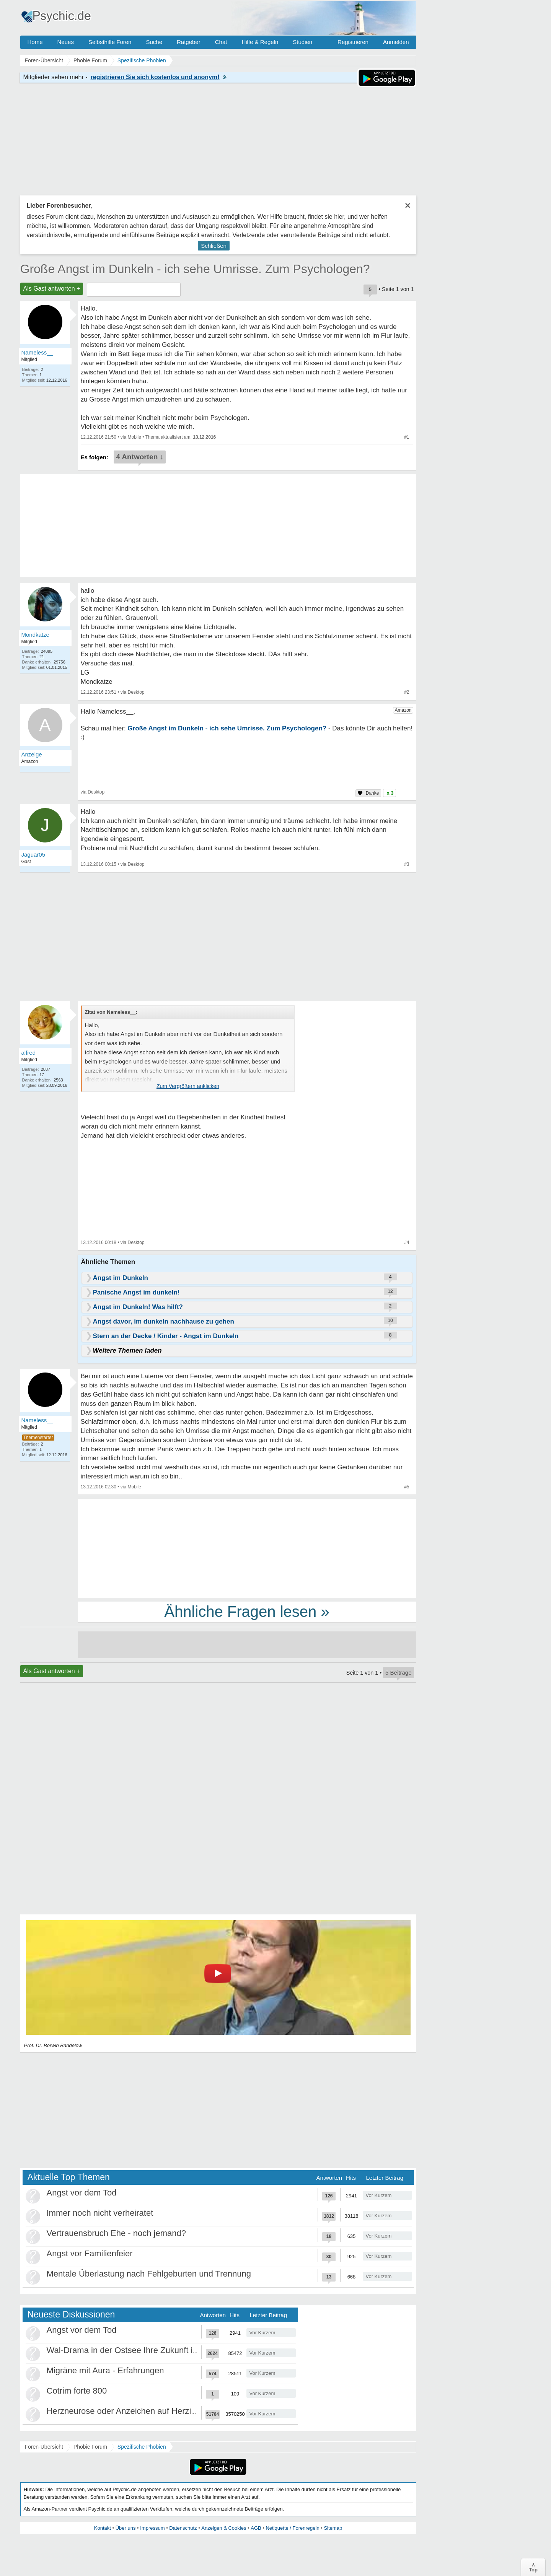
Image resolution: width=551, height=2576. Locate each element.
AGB (256, 2528)
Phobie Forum (90, 2447)
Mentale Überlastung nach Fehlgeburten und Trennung (149, 2273)
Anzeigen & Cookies (223, 2528)
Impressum (152, 2528)
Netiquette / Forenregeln (292, 2528)
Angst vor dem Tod (82, 2192)
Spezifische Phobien (141, 2447)
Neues (65, 42)
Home (35, 42)
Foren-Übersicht (44, 2447)
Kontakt (102, 2528)
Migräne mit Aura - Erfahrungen (105, 2370)
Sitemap (333, 2528)
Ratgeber (189, 42)
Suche (154, 42)
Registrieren (352, 42)
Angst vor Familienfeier (90, 2253)
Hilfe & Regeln (259, 42)
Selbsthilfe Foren (110, 42)
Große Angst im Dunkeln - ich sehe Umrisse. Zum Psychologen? (195, 269)
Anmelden (396, 42)
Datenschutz (183, 2528)
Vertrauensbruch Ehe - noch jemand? (116, 2233)
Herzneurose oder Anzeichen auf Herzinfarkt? (132, 2411)
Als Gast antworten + (51, 288)
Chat (221, 42)
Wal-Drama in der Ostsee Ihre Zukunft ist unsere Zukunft (152, 2350)
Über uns (126, 2528)
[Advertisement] (247, 1547)
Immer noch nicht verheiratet (100, 2213)
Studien (302, 42)
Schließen (214, 245)
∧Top (533, 2567)
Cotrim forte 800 (77, 2390)
